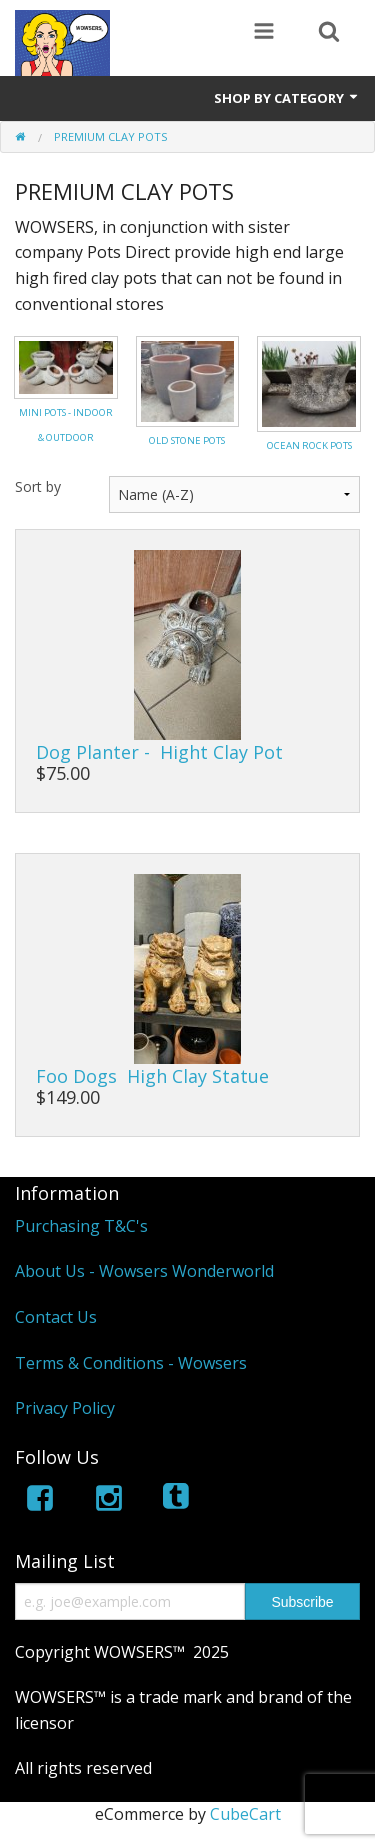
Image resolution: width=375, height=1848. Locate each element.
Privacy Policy (65, 1408)
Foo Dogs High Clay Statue (152, 1076)
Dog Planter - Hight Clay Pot (159, 752)
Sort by (38, 486)
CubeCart (245, 1814)
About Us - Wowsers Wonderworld (144, 1271)
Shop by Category (287, 98)
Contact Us (56, 1317)
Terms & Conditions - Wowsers (131, 1363)
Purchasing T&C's (81, 1226)
